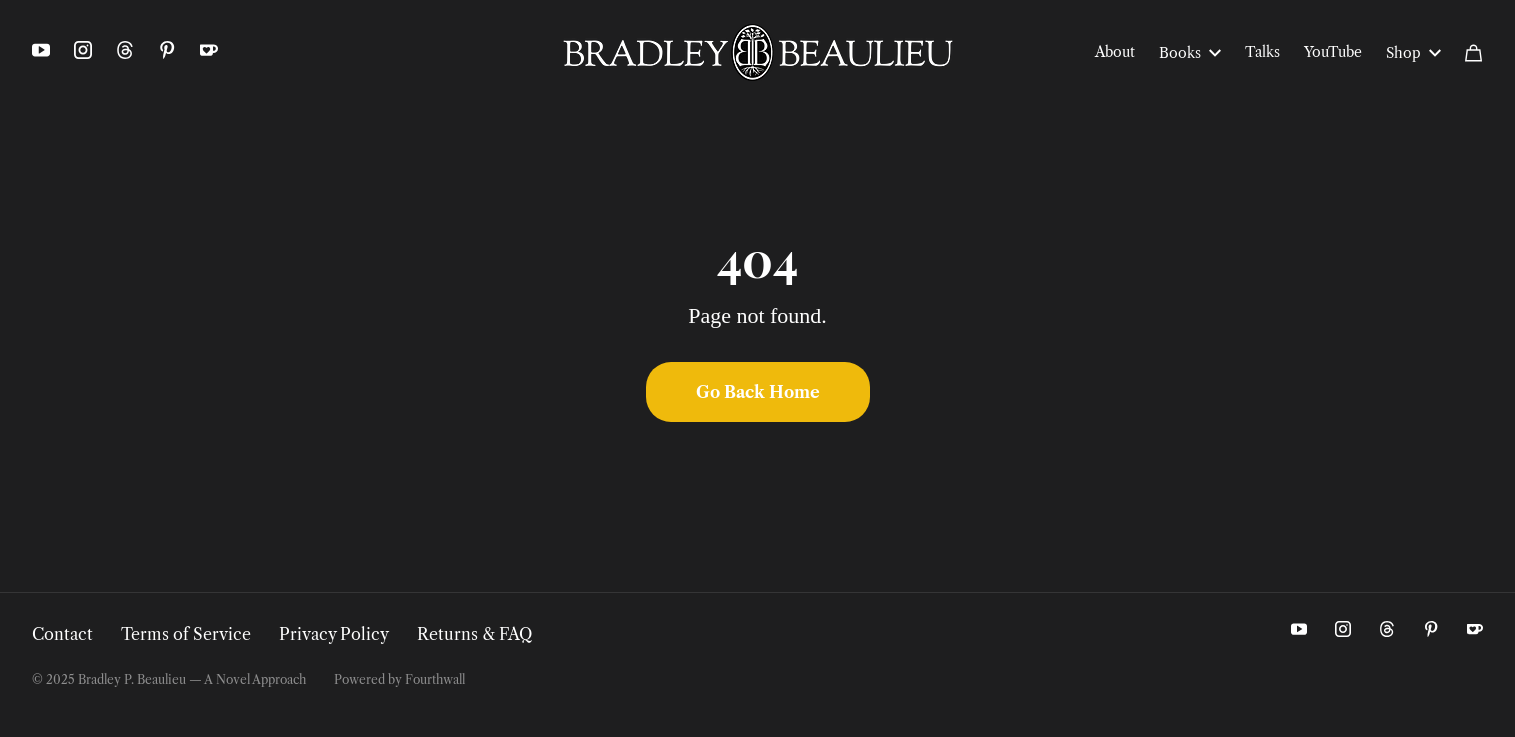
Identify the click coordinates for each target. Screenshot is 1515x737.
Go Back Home (758, 392)
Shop (1413, 53)
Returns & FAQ (474, 634)
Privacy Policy (334, 634)
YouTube (1333, 52)
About (1115, 52)
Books (1190, 53)
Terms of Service (186, 634)
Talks (1262, 52)
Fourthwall (435, 679)
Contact (62, 634)
